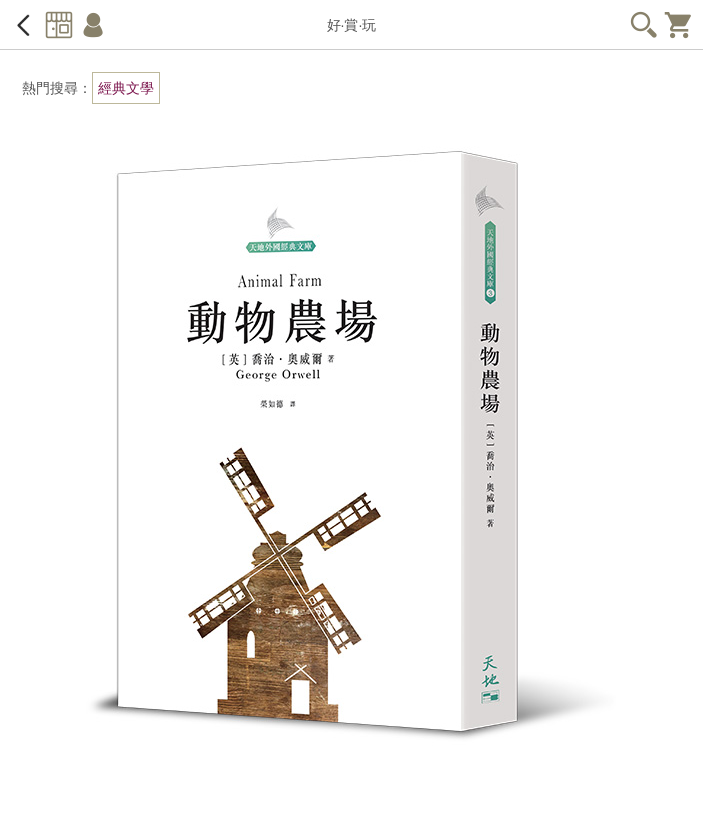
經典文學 (126, 88)
